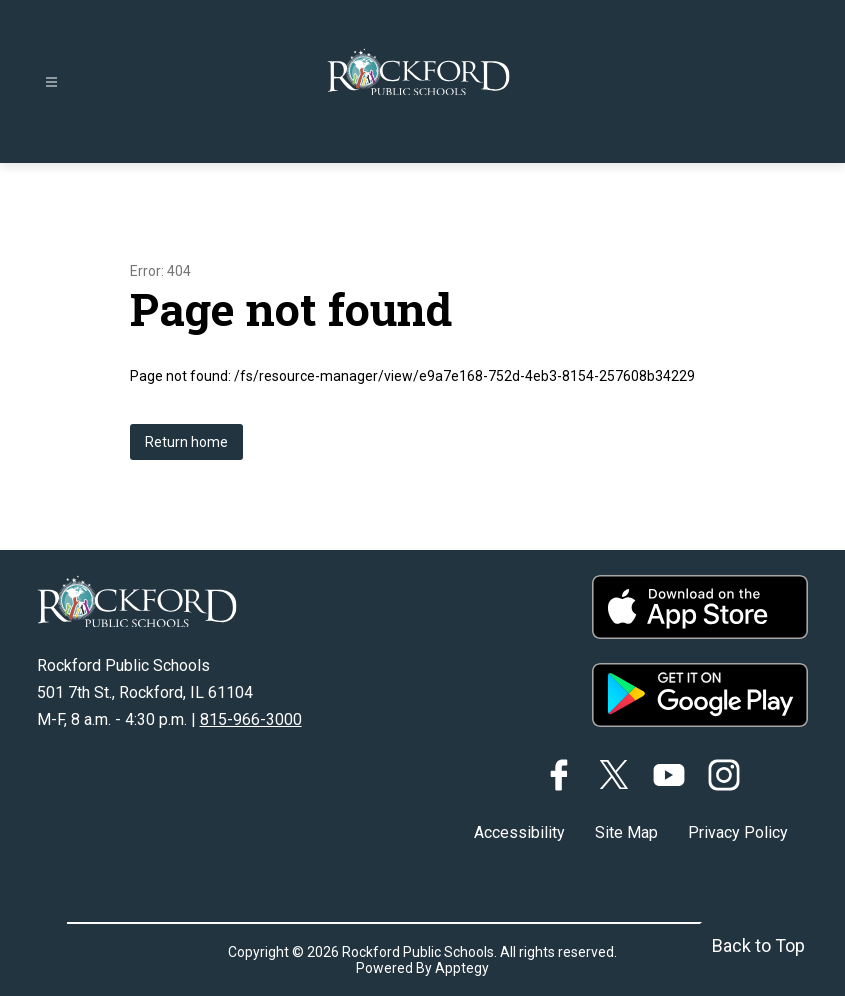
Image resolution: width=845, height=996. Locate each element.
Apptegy (462, 968)
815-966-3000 (251, 719)
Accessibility (519, 832)
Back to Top (758, 945)
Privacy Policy (738, 832)
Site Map (626, 832)
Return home (186, 442)
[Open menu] (51, 82)
